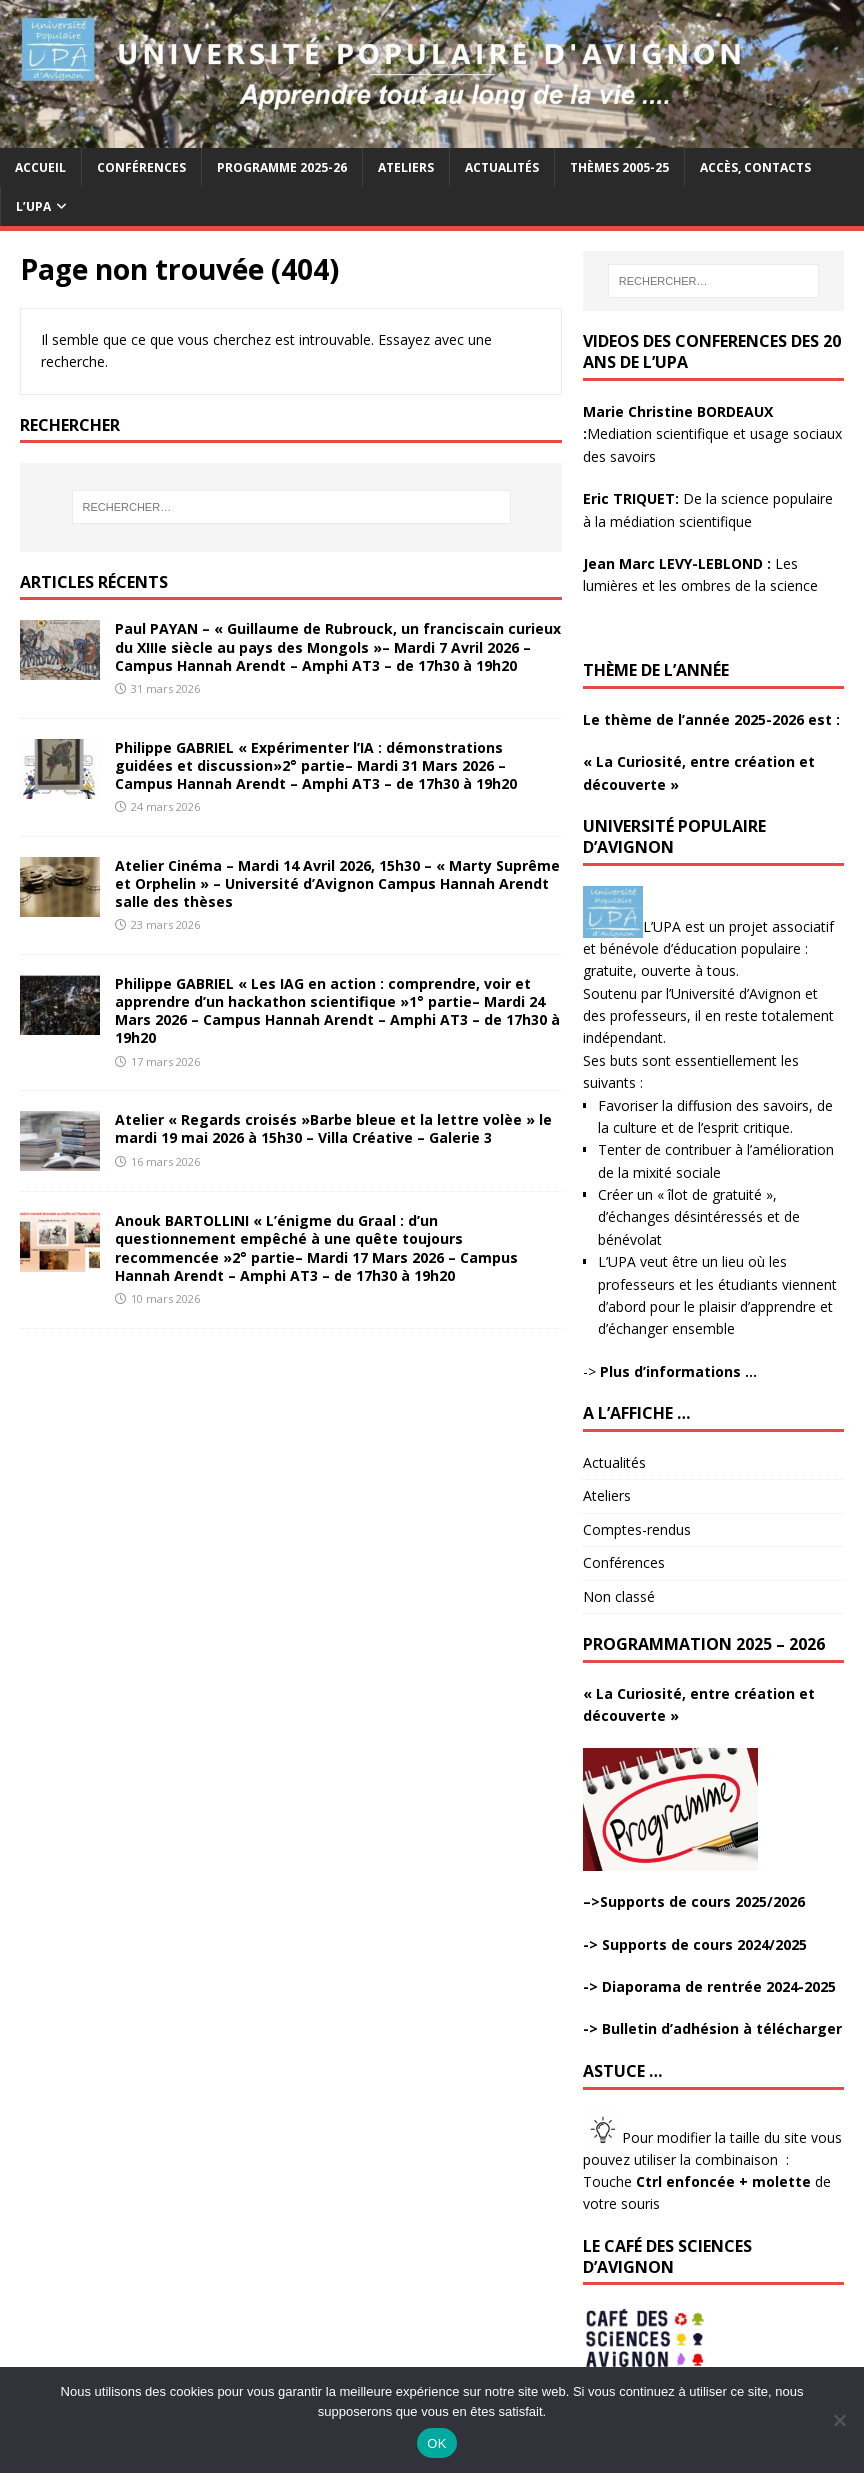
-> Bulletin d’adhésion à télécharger (712, 2028)
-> (670, 1371)
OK (436, 2443)
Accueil (40, 167)
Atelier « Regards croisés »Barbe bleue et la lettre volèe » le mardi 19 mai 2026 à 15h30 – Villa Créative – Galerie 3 (333, 1128)
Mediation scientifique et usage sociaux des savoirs (712, 434)
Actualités (502, 167)
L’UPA (33, 206)
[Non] (839, 2420)
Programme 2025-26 (282, 167)
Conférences (141, 167)
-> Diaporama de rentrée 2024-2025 (709, 1986)
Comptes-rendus (637, 1529)
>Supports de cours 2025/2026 (698, 1901)
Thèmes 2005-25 (619, 167)
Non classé (619, 1596)
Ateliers (406, 167)
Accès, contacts (755, 167)
